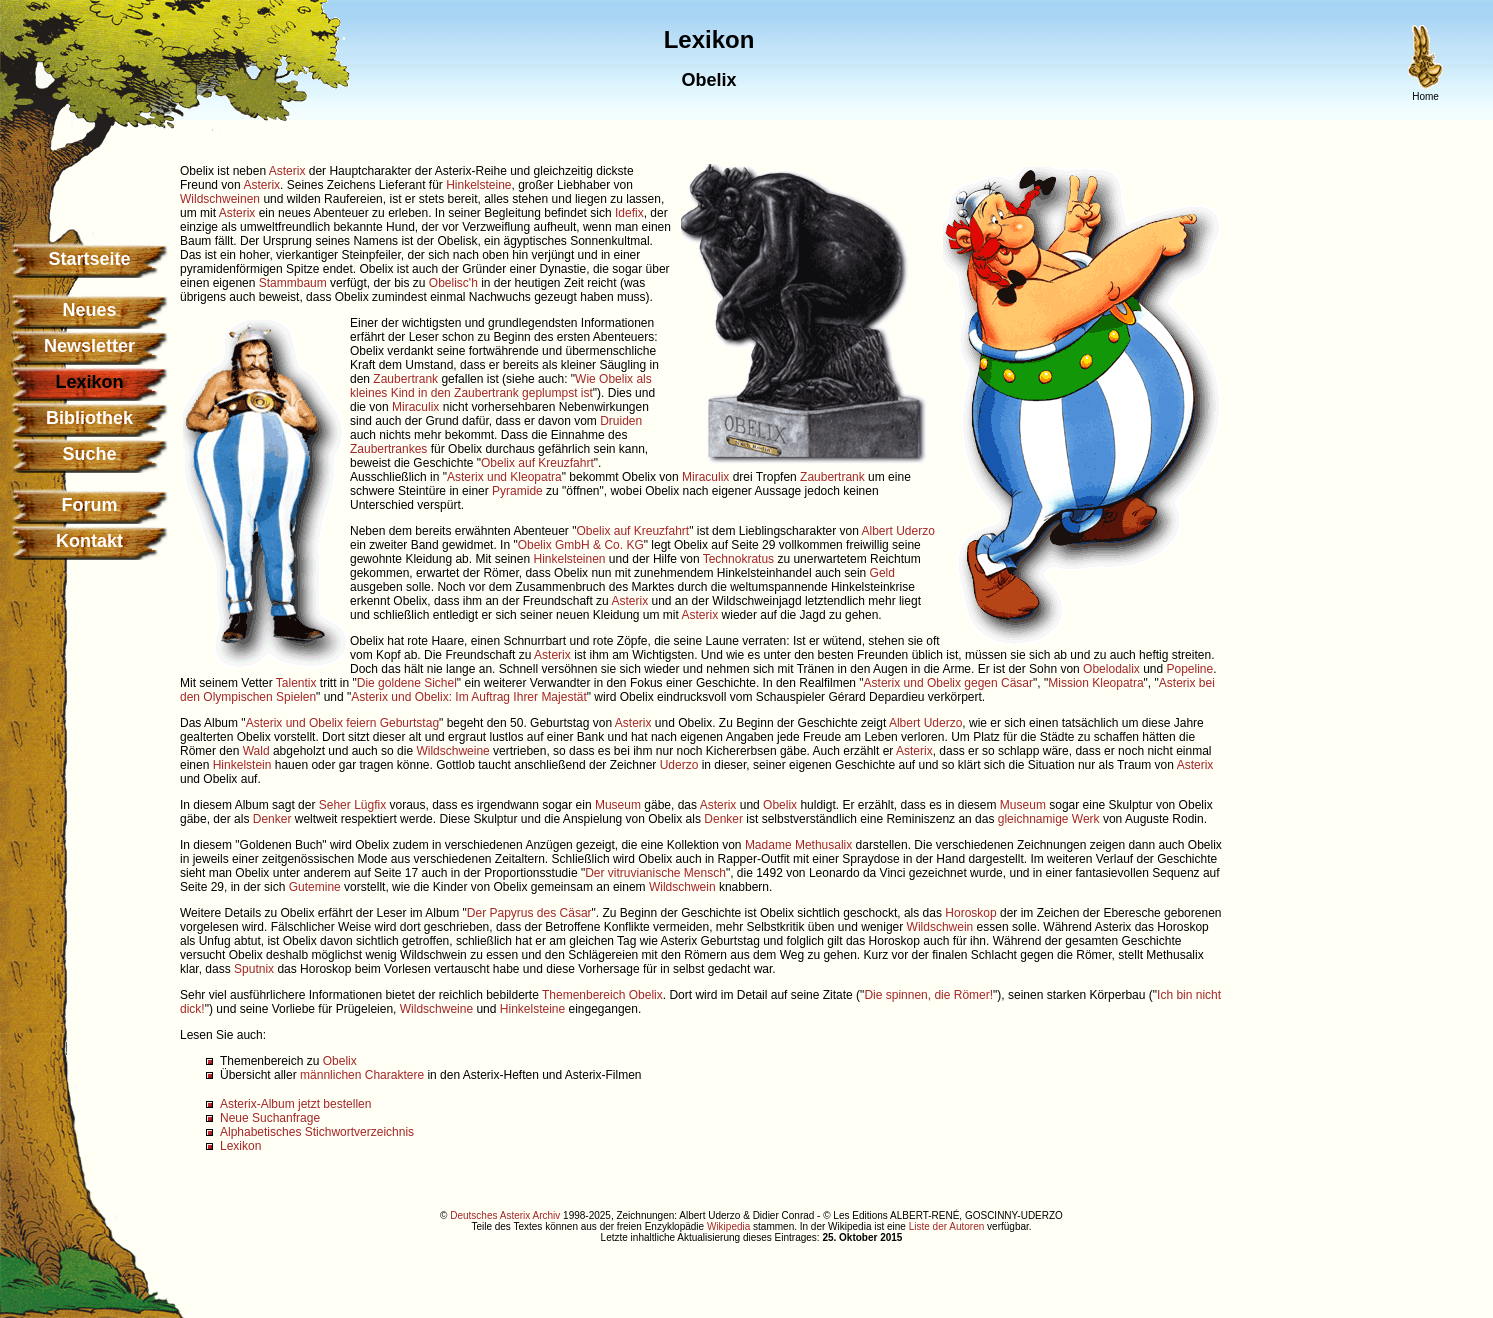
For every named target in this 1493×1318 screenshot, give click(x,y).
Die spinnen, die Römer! (928, 995)
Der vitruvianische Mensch (655, 873)
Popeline (1190, 669)
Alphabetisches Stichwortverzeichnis (317, 1132)
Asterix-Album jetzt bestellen (295, 1104)
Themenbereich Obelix (602, 995)
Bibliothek (89, 418)
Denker (272, 819)
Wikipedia (728, 1226)
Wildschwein (682, 887)
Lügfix (370, 805)
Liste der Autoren (947, 1226)
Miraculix (415, 407)
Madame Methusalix (798, 845)
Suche (89, 454)
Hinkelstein (242, 765)
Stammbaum (293, 283)
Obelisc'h (453, 283)
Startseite (89, 259)
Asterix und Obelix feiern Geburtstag (342, 723)
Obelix (780, 805)
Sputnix (254, 969)
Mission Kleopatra (1095, 683)
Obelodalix (1111, 669)
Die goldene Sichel (407, 683)
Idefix (629, 213)
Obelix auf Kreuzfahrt (537, 463)
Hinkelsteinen (569, 559)
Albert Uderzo (898, 531)
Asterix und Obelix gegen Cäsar (948, 683)
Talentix (296, 683)
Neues (89, 310)
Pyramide (517, 491)
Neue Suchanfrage (270, 1118)
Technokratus (738, 559)
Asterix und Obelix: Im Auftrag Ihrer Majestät (468, 697)
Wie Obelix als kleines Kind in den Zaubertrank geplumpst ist (501, 386)
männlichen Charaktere (362, 1075)
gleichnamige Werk (1049, 819)
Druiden (621, 421)
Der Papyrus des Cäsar (529, 913)
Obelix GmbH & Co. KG (581, 545)
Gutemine (315, 887)
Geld (882, 573)
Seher (335, 805)
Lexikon (240, 1146)
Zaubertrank (405, 379)
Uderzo (679, 765)
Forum (90, 505)
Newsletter (89, 346)
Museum (618, 805)
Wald (256, 751)
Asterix (287, 171)
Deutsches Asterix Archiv (505, 1215)
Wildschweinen (220, 199)
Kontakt (89, 541)
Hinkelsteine (478, 185)
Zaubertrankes (388, 449)
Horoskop (970, 913)
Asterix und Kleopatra (504, 477)
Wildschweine (452, 751)
